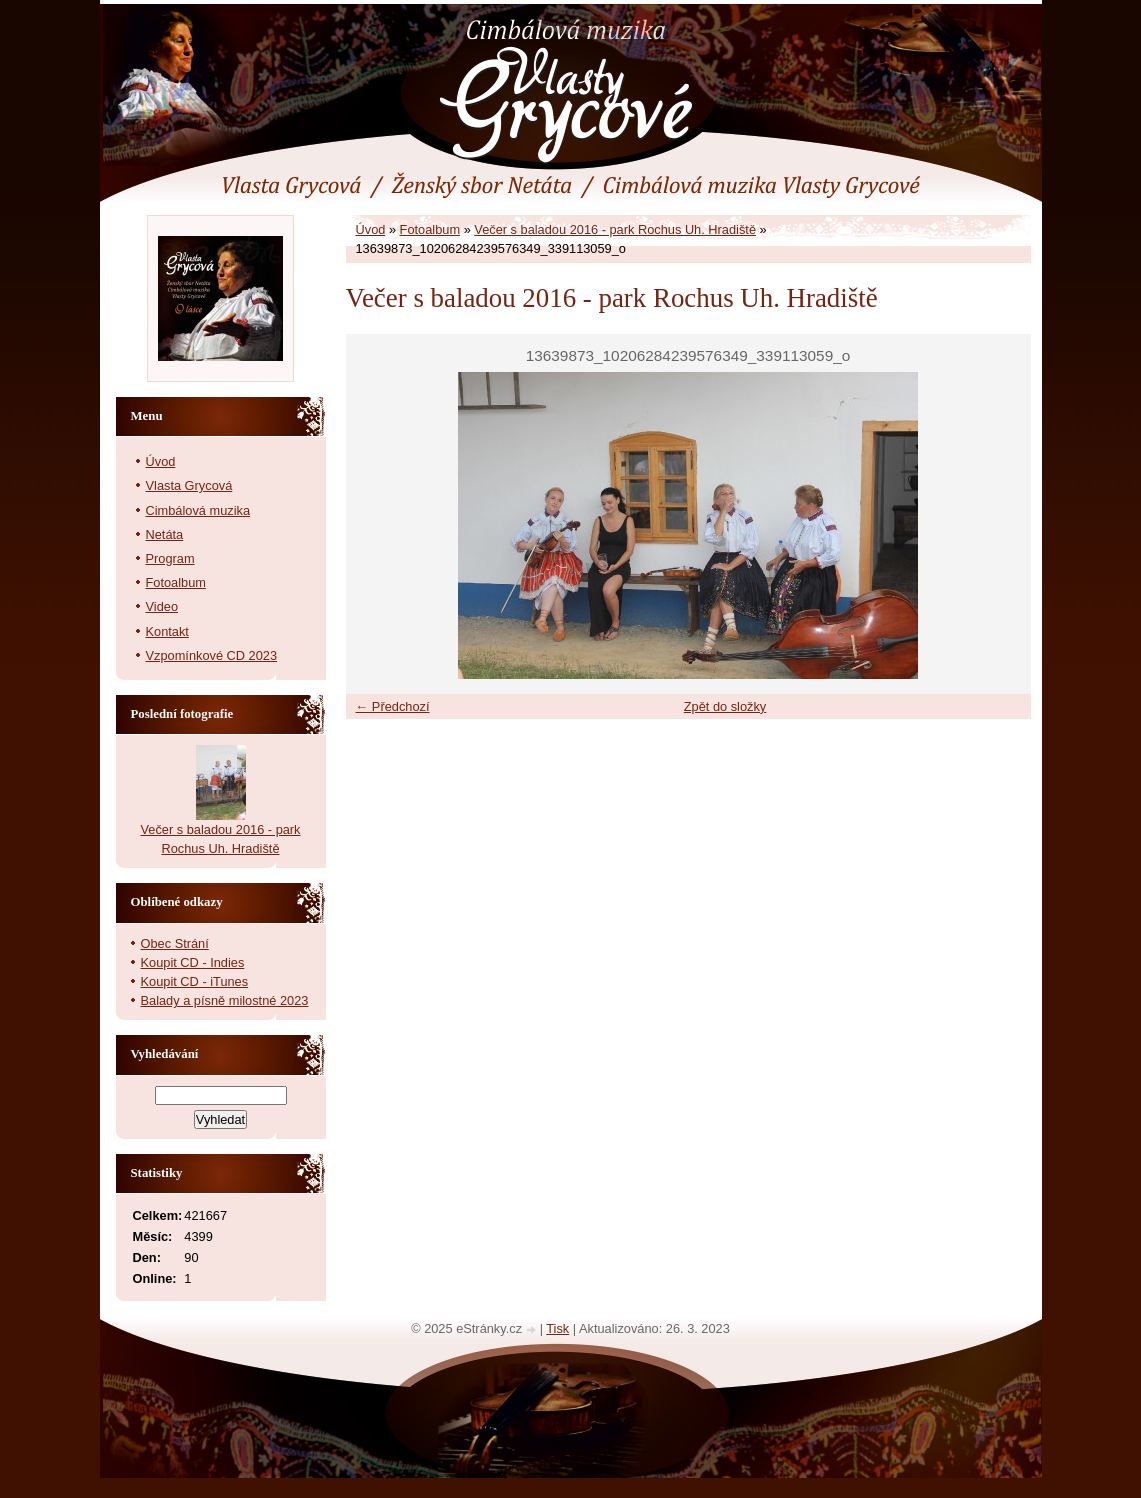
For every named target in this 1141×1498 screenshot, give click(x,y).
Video (162, 606)
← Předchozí (393, 706)
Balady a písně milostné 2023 (225, 1000)
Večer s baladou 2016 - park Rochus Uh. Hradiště (615, 229)
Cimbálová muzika (198, 510)
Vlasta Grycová (189, 485)
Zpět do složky (725, 706)
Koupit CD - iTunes (195, 981)
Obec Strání (175, 943)
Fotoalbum (430, 229)
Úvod (371, 229)
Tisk (557, 1328)
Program (170, 558)
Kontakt (167, 631)
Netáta (165, 534)
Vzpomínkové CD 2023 (212, 655)
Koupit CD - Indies (193, 962)
